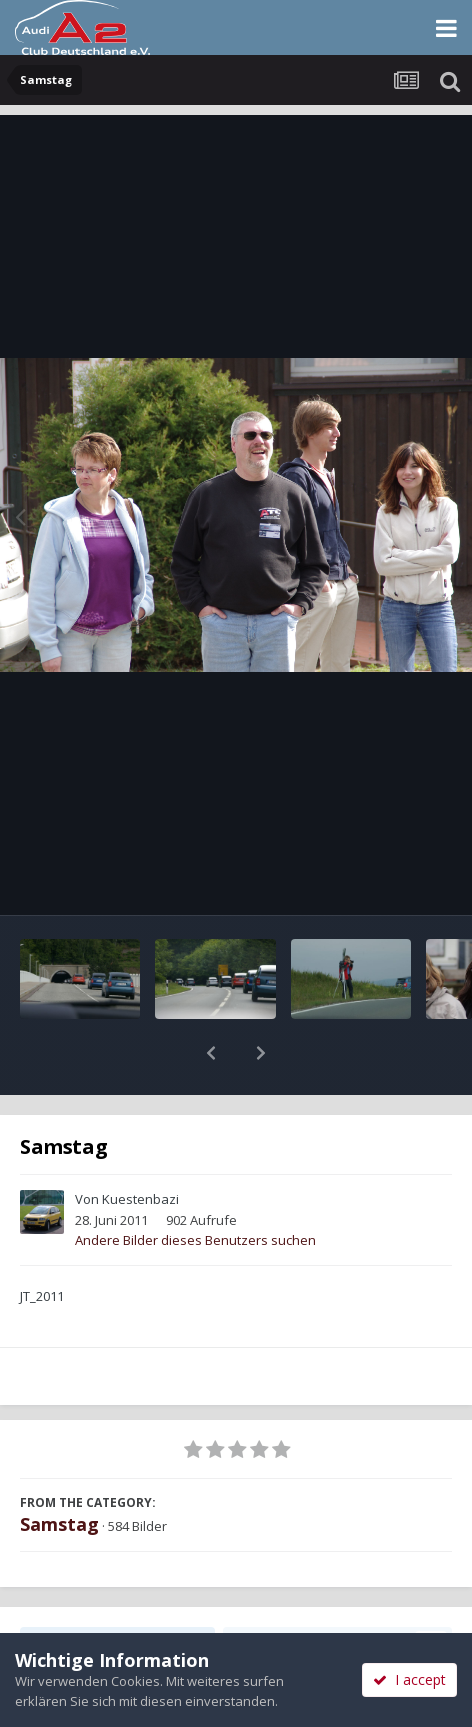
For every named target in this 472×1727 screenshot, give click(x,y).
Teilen (117, 1591)
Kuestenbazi (140, 1147)
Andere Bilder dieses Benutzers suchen (195, 1188)
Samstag (59, 1472)
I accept (409, 1679)
